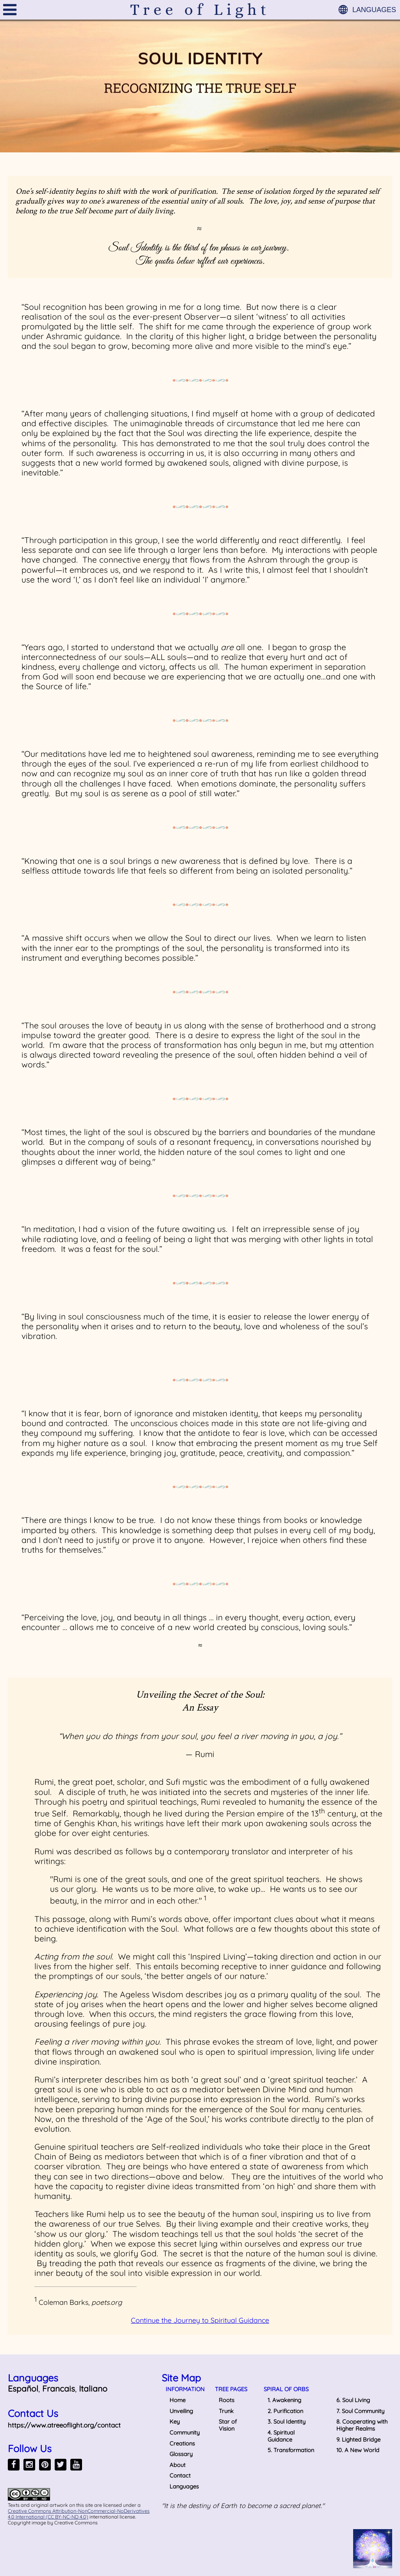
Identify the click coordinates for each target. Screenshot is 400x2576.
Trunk (226, 2411)
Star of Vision (228, 2425)
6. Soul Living (353, 2400)
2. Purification (285, 2411)
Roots (226, 2400)
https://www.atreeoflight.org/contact (64, 2425)
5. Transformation (291, 2450)
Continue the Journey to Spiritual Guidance (200, 2320)
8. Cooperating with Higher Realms (362, 2425)
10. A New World (357, 2450)
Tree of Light (200, 9)
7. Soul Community (360, 2411)
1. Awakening (284, 2400)
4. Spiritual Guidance (281, 2436)
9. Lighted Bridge (358, 2439)
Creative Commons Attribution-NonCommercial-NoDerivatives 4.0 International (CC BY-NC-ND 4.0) (79, 2514)
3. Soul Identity (286, 2421)
